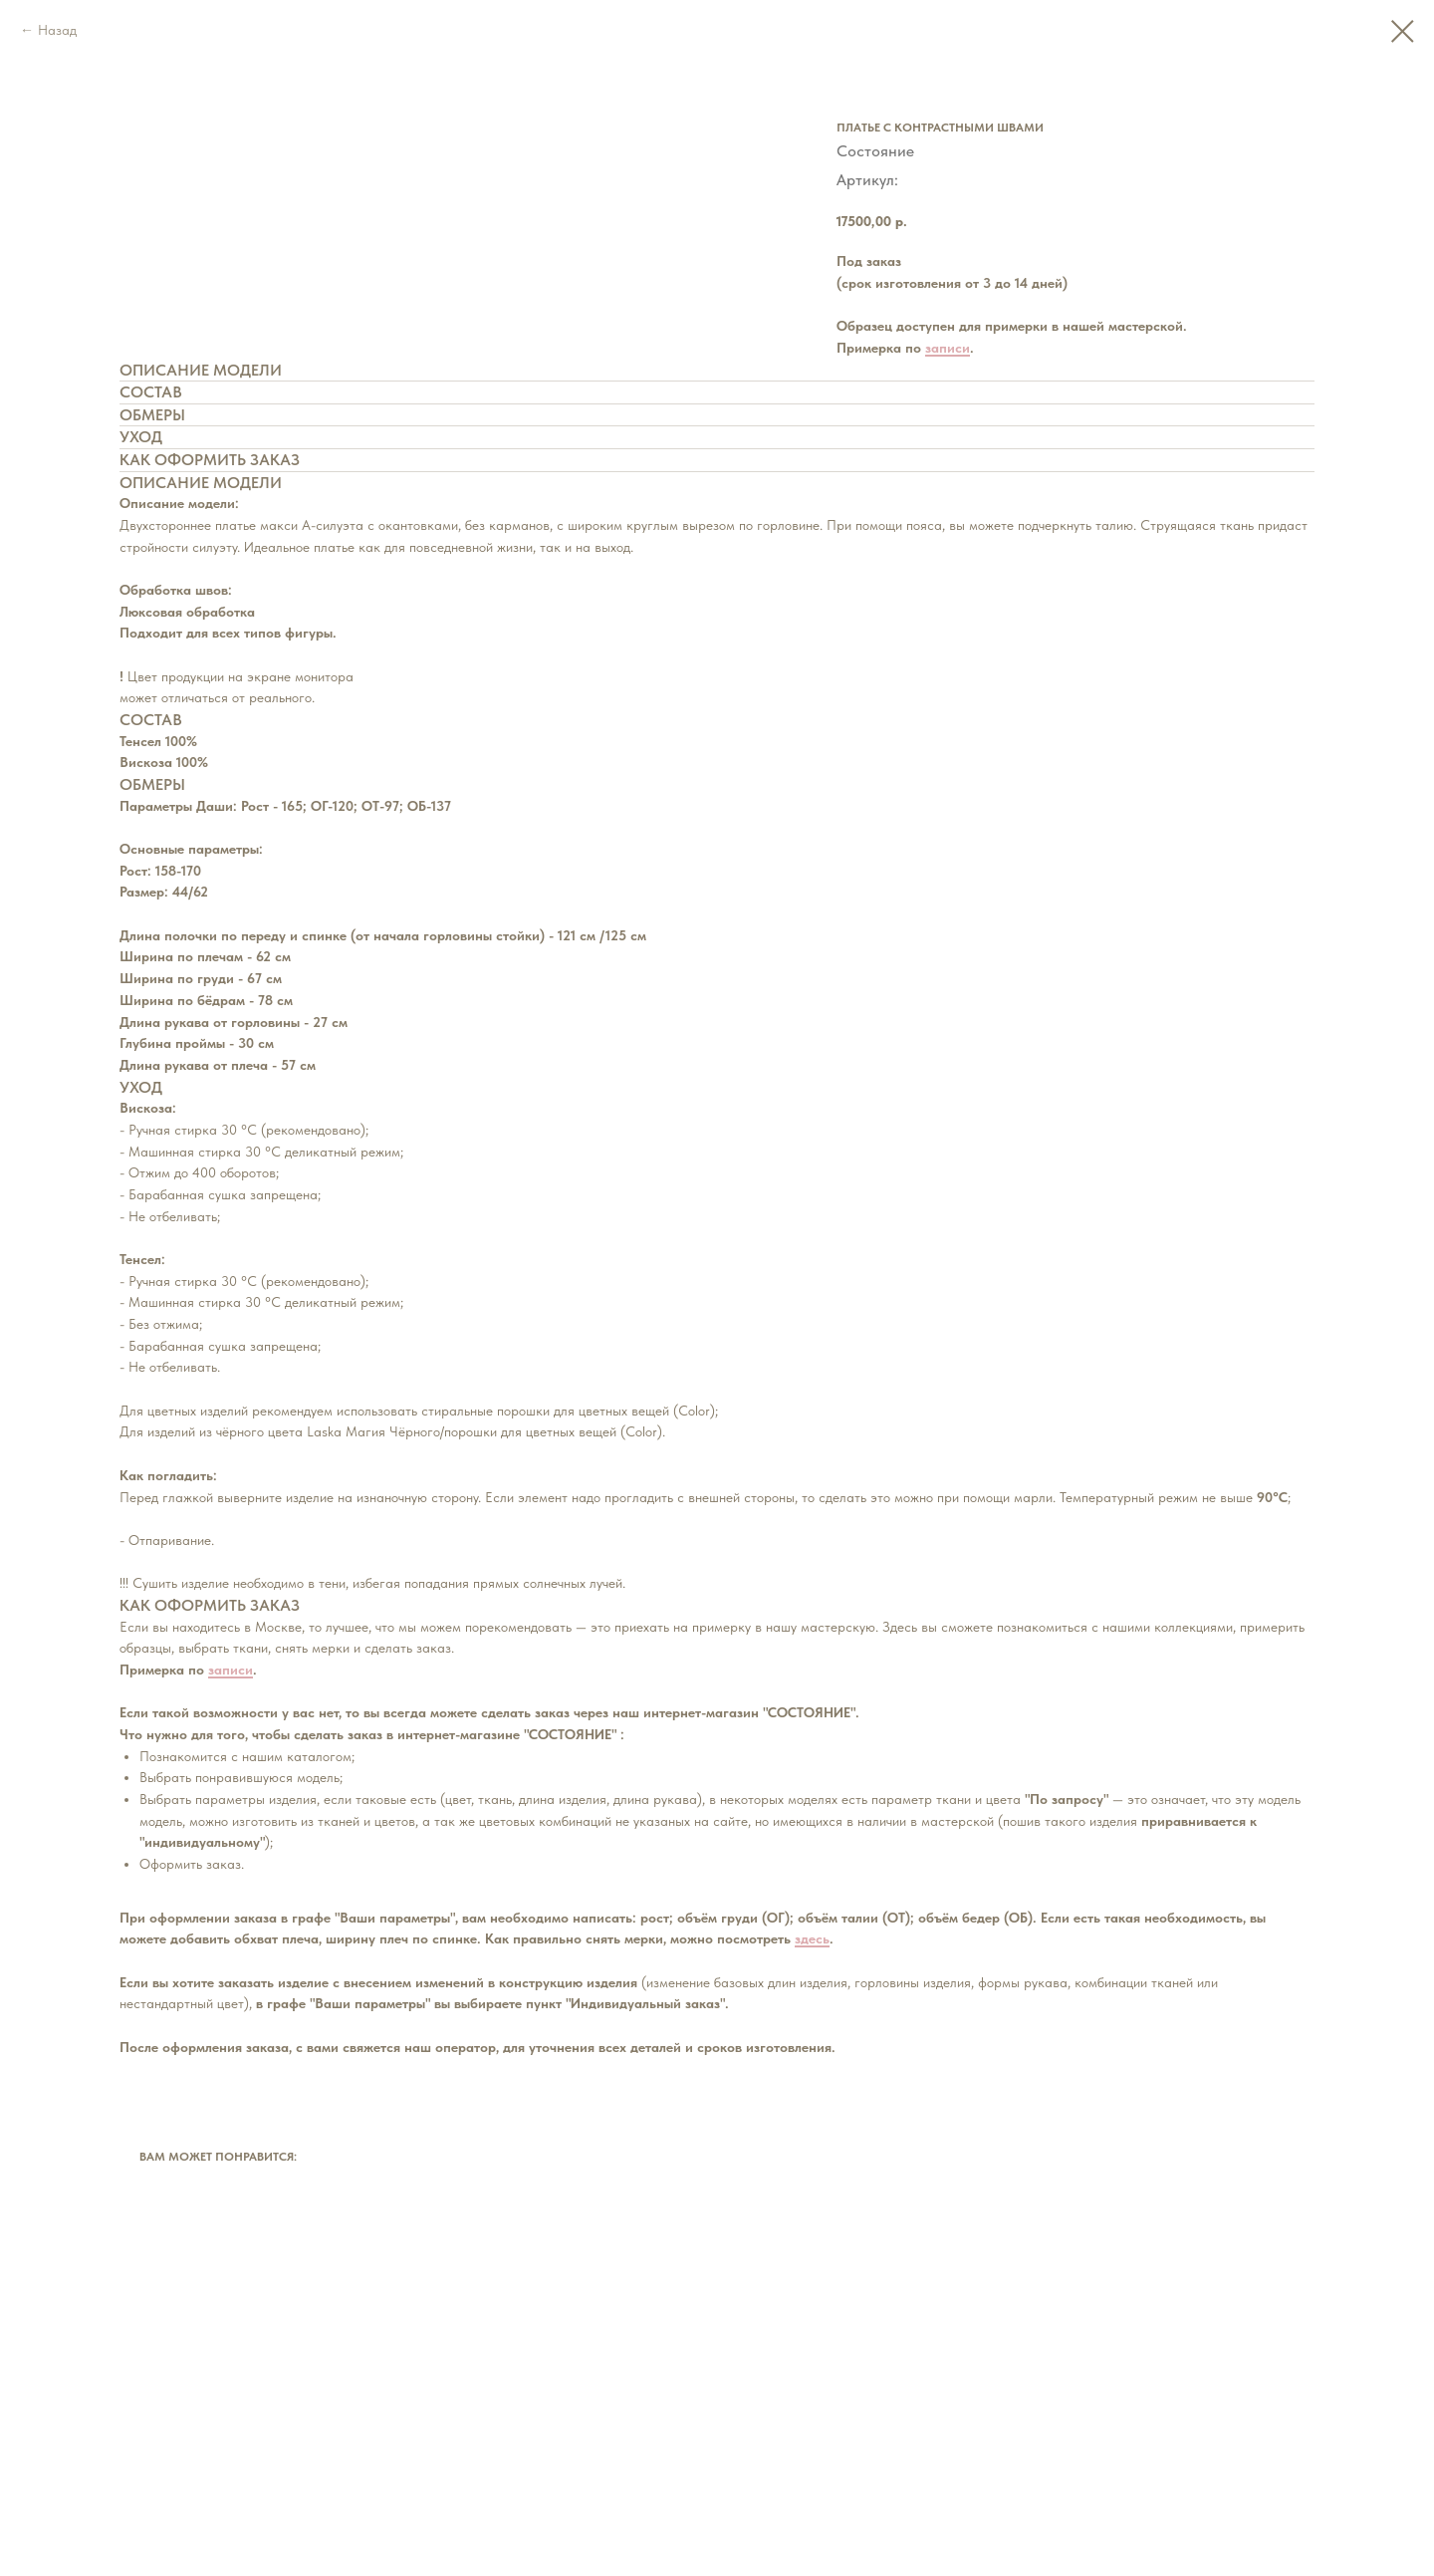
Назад (57, 30)
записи (947, 348)
